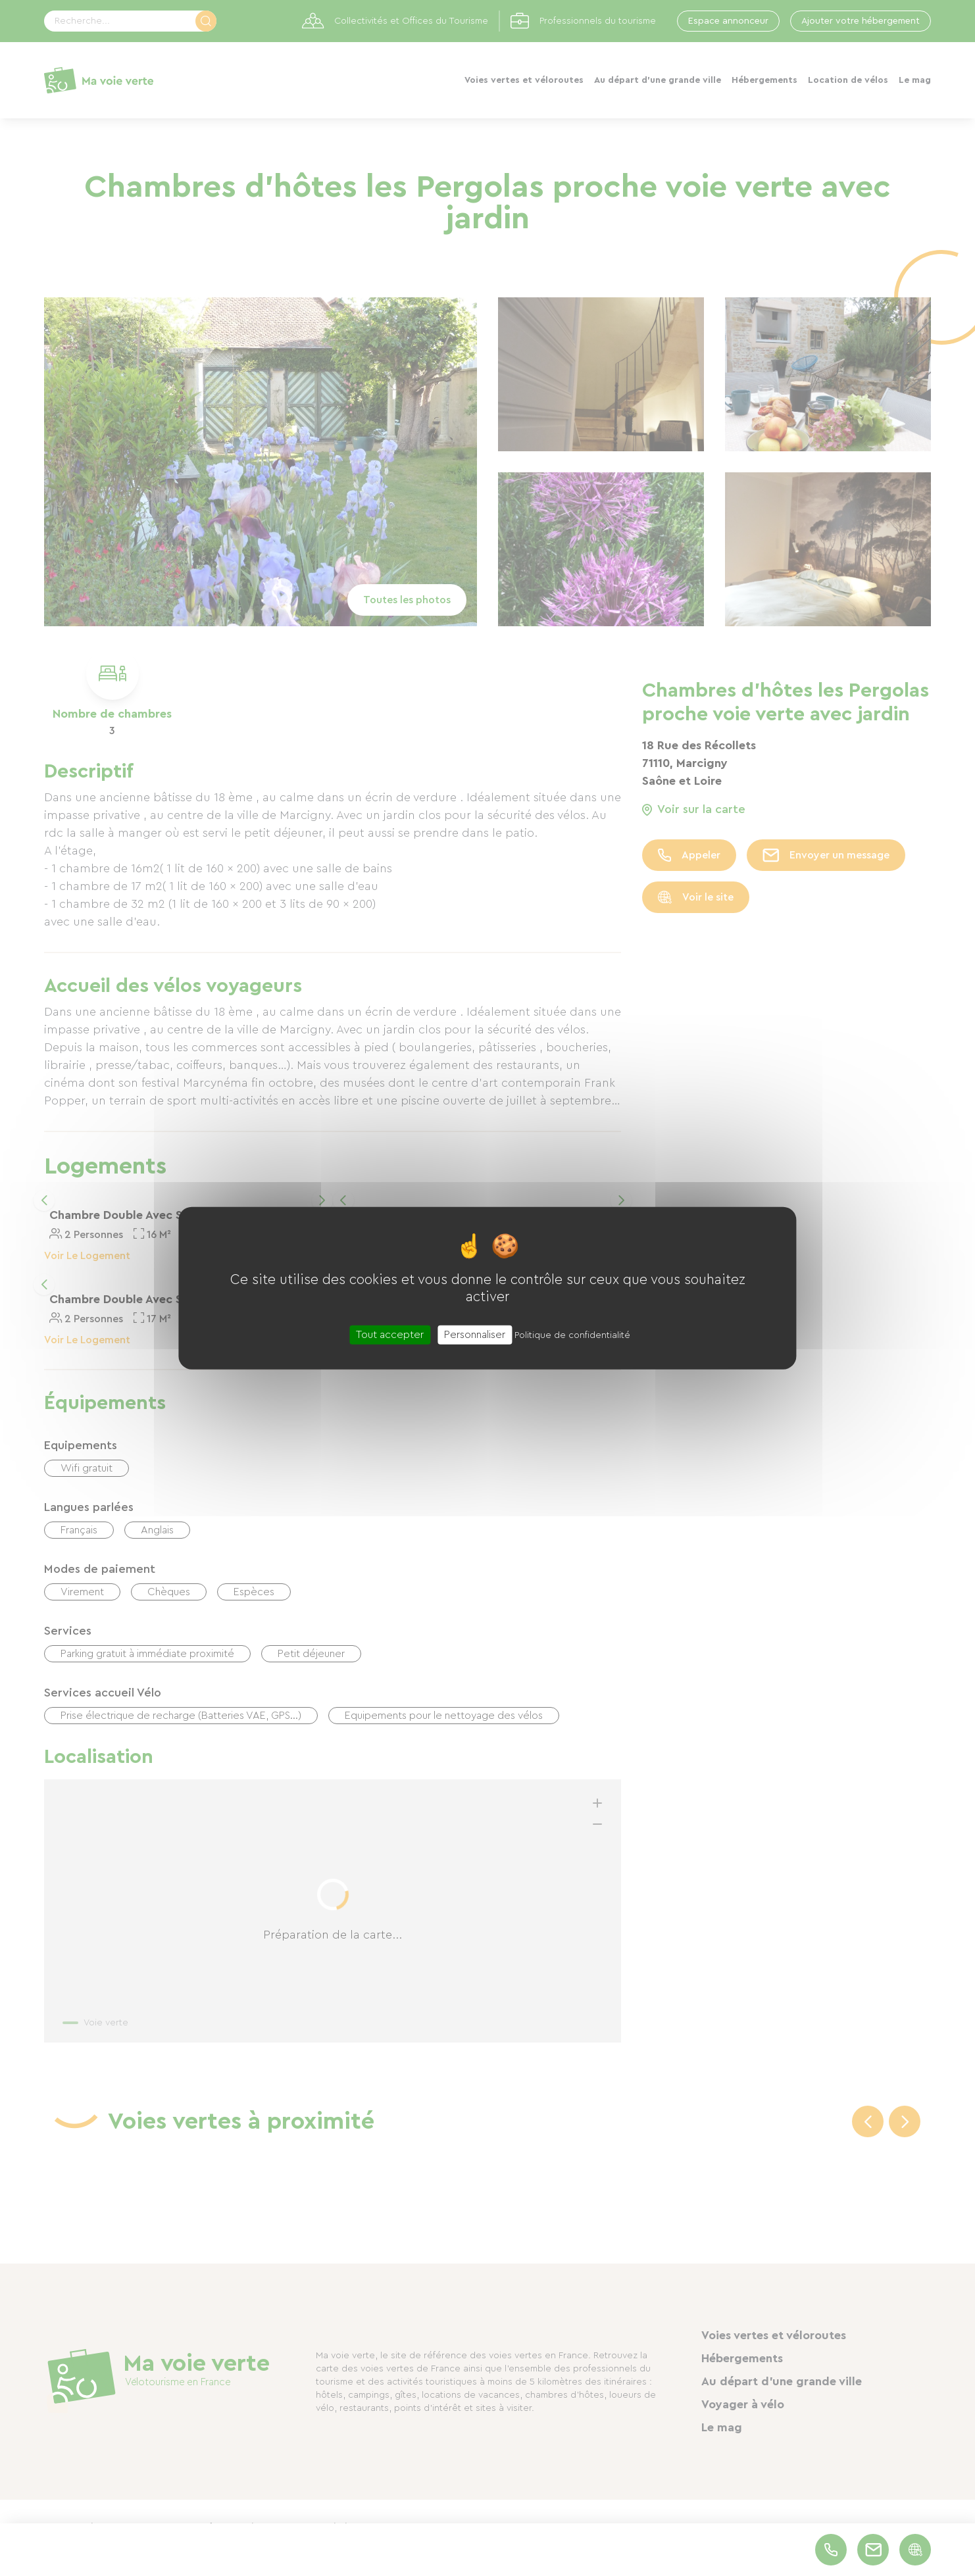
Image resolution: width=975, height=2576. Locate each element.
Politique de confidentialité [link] (572, 1334)
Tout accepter (390, 1334)
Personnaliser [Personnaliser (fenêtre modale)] (474, 1334)
